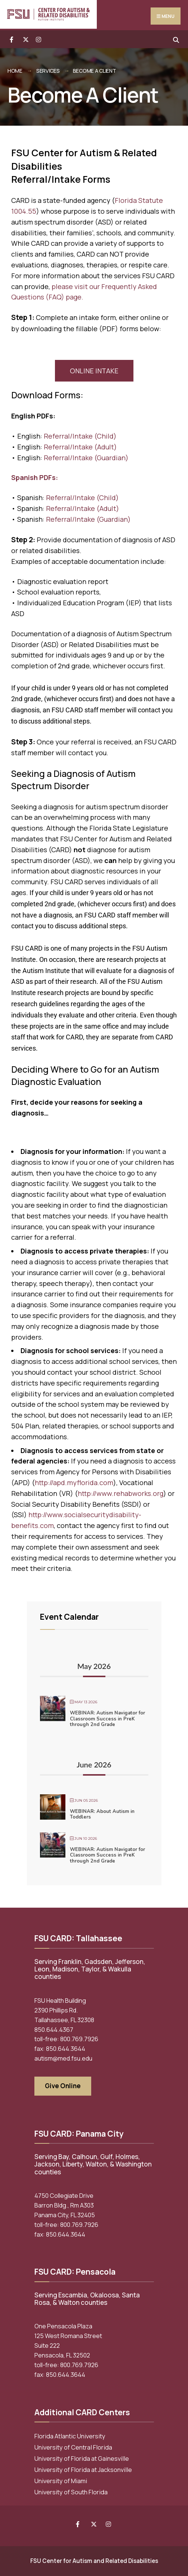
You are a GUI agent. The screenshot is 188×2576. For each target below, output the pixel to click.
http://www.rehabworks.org (120, 1493)
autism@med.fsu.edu (63, 2058)
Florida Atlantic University (69, 2436)
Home (14, 70)
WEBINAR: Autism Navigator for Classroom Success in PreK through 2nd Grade (107, 1719)
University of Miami (60, 2481)
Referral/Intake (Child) (80, 436)
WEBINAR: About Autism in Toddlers (102, 1814)
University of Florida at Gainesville (81, 2458)
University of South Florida (71, 2492)
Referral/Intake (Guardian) (86, 457)
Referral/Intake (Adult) (80, 446)
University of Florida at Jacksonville (83, 2470)
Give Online (63, 2085)
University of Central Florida (73, 2447)
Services (48, 70)
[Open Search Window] (175, 39)
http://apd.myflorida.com (74, 1482)
